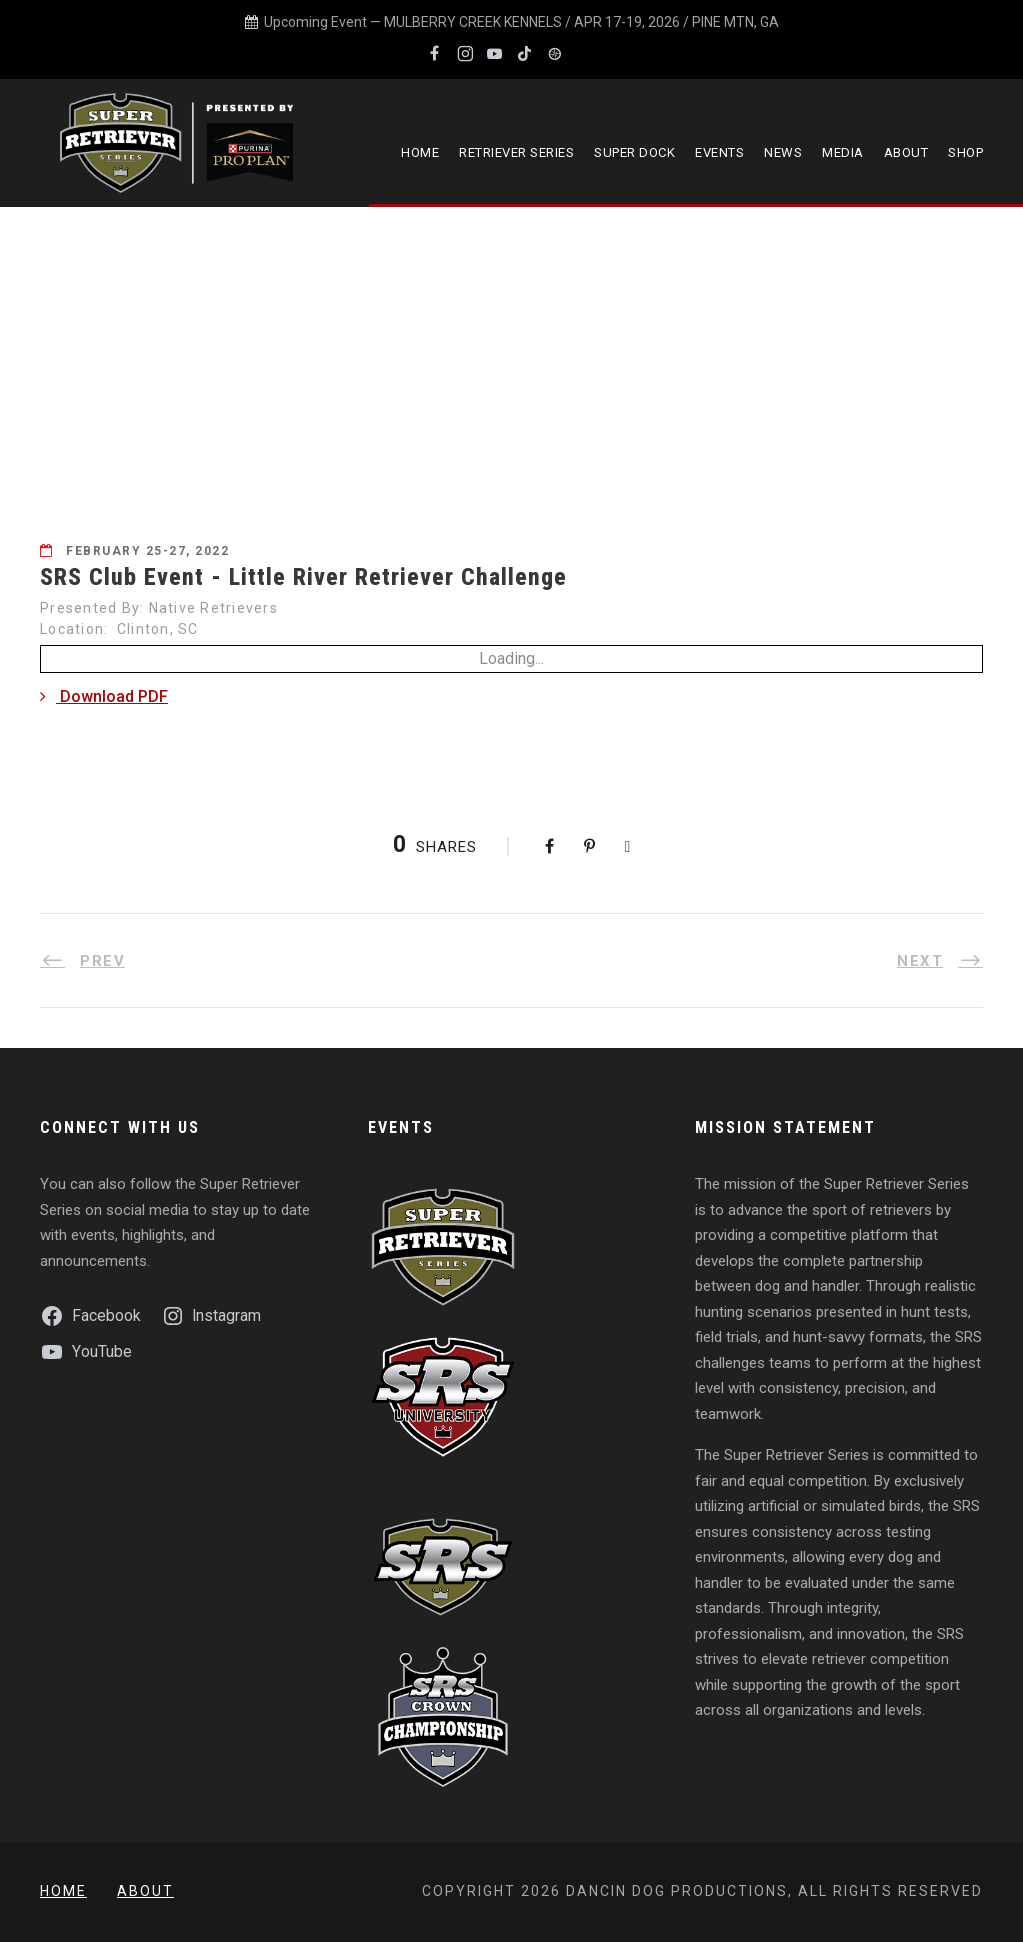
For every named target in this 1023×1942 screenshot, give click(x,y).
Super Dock (634, 152)
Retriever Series (516, 152)
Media (843, 152)
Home (420, 152)
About (906, 152)
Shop (965, 152)
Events (719, 152)
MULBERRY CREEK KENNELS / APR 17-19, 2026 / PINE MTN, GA (581, 22)
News (783, 152)
